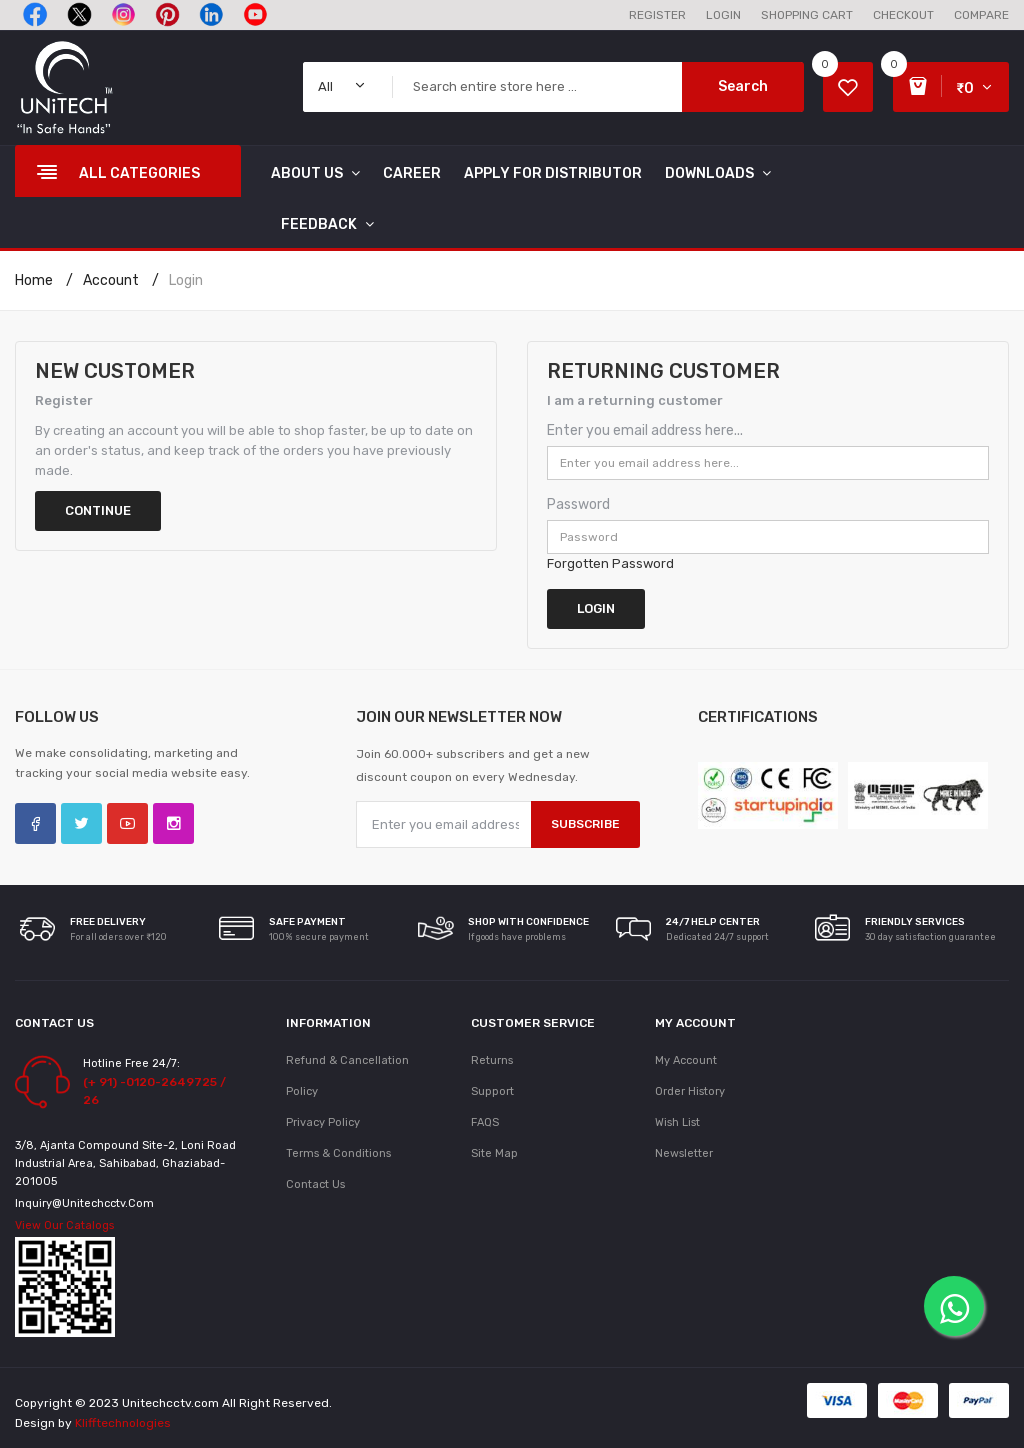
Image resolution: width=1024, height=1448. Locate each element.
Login (186, 280)
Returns (492, 1060)
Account (111, 280)
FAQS (485, 1122)
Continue (98, 510)
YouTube (127, 823)
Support (492, 1091)
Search (743, 86)
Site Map (494, 1153)
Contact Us (315, 1184)
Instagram (173, 823)
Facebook (35, 823)
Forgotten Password (610, 563)
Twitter (81, 823)
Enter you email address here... (645, 430)
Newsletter (684, 1153)
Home (34, 280)
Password (578, 504)
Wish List (677, 1122)
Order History (690, 1091)
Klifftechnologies (123, 1423)
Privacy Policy (323, 1122)
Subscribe (585, 824)
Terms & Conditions (338, 1153)
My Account (686, 1060)
